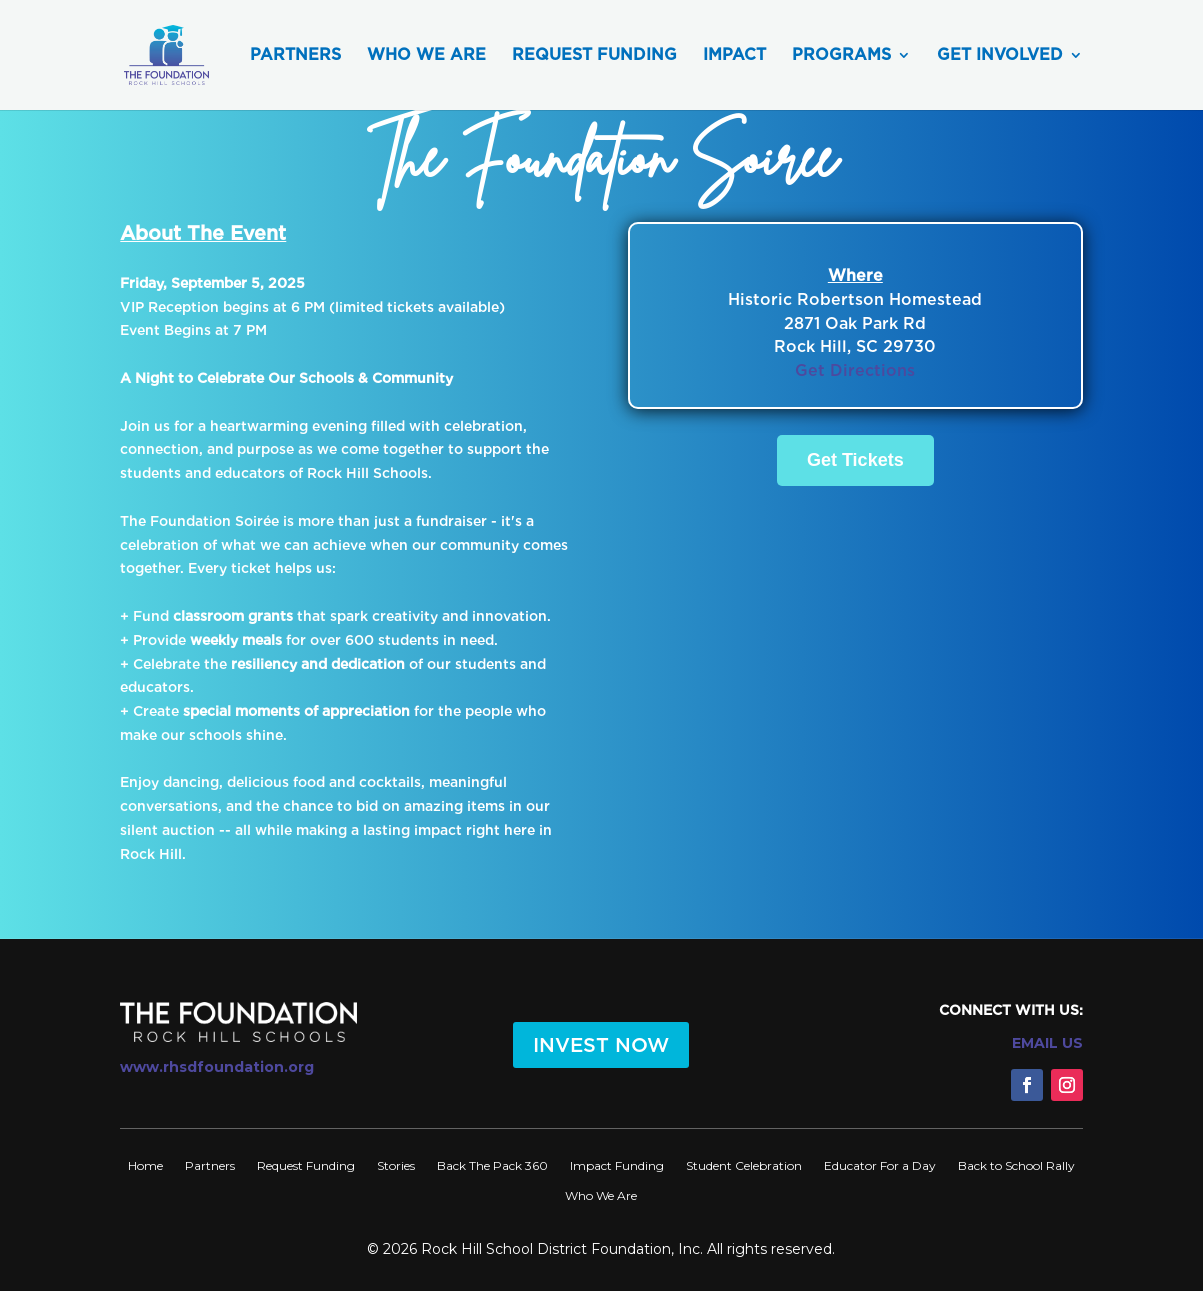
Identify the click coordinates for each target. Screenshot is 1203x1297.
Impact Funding (617, 1165)
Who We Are (426, 56)
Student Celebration (744, 1165)
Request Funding (594, 56)
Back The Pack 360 (492, 1165)
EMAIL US (1047, 1043)
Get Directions (855, 370)
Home (145, 1165)
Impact (734, 56)
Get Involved (1000, 56)
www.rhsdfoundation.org (217, 1067)
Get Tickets (855, 460)
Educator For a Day (880, 1165)
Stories (396, 1165)
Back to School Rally (1016, 1165)
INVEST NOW (601, 1045)
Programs (841, 56)
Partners (295, 56)
